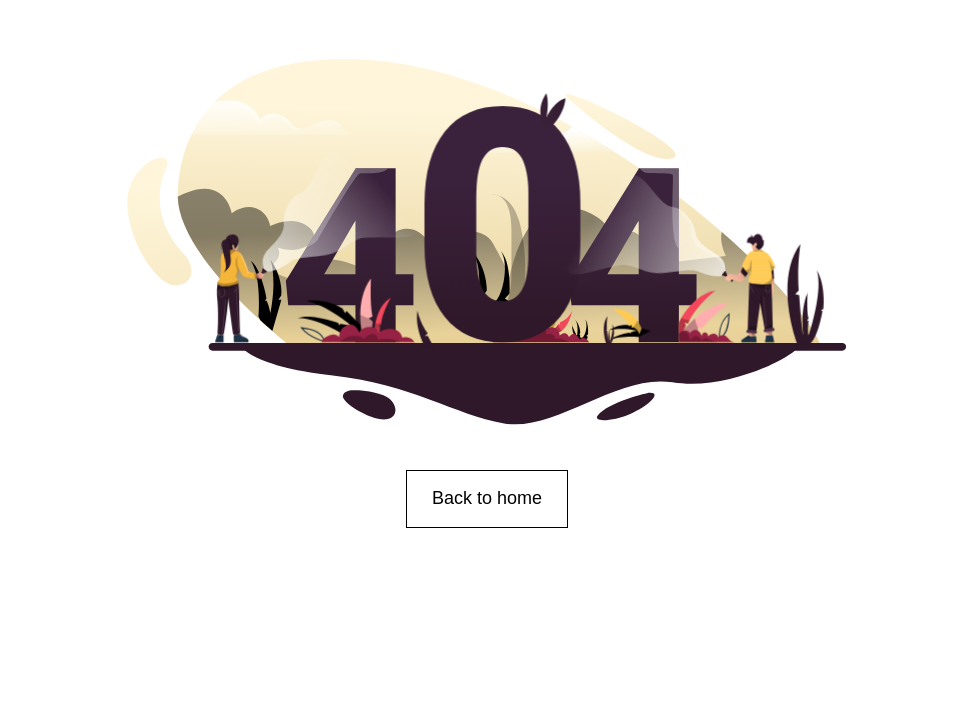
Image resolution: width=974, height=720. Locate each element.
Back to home (487, 498)
